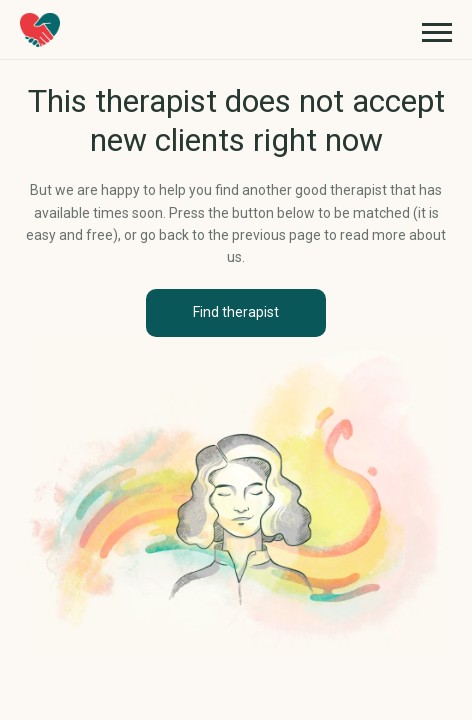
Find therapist (236, 312)
